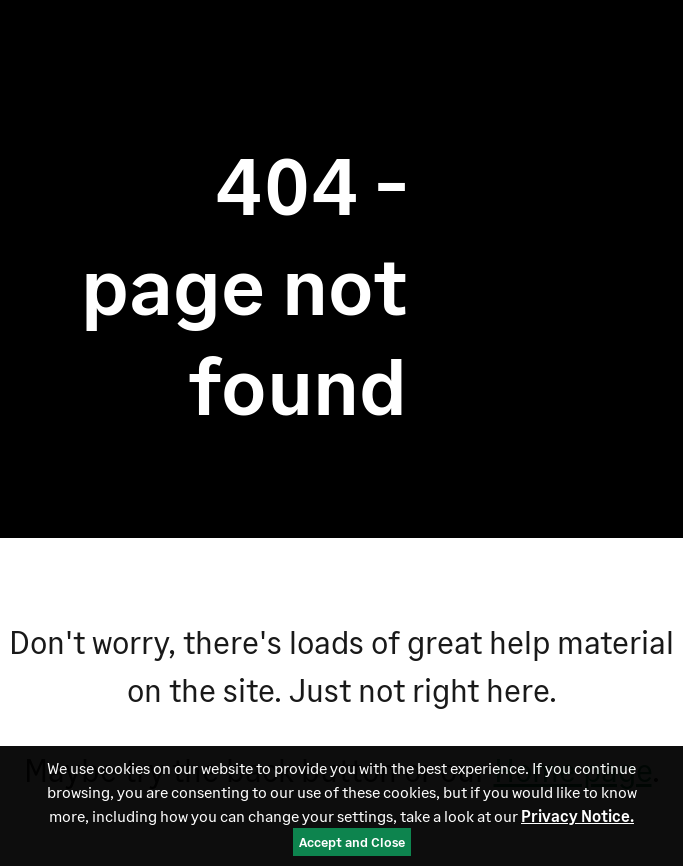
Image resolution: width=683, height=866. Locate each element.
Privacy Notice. (577, 815)
